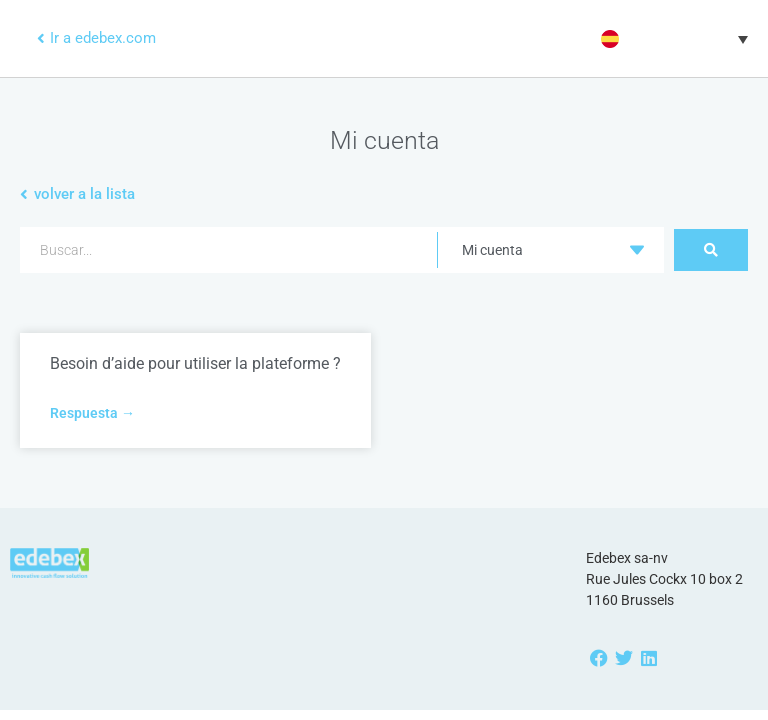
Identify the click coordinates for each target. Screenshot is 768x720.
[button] (672, 39)
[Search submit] (711, 250)
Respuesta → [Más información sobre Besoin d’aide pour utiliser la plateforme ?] (92, 413)
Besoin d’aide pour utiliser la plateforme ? (195, 363)
